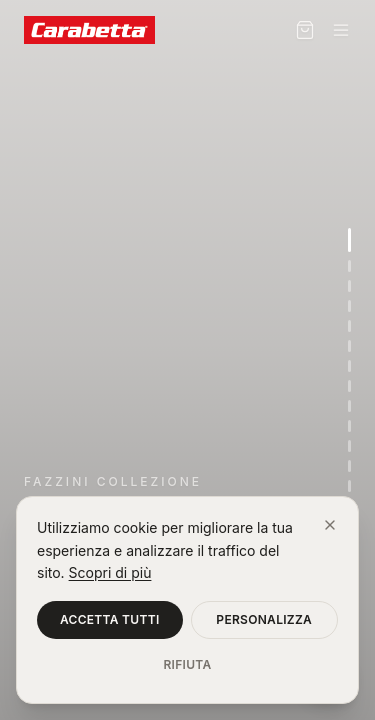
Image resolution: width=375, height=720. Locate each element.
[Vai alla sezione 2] (349, 266)
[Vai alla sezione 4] (349, 306)
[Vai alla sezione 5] (349, 326)
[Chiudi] (330, 525)
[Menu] (341, 30)
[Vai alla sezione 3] (349, 286)
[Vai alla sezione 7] (349, 366)
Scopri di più (110, 572)
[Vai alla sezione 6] (349, 346)
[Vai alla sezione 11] (349, 446)
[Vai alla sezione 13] (349, 486)
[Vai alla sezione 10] (349, 426)
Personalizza (264, 619)
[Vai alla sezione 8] (349, 386)
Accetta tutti (110, 619)
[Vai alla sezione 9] (349, 406)
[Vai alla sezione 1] (349, 240)
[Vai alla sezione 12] (349, 466)
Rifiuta (187, 664)
